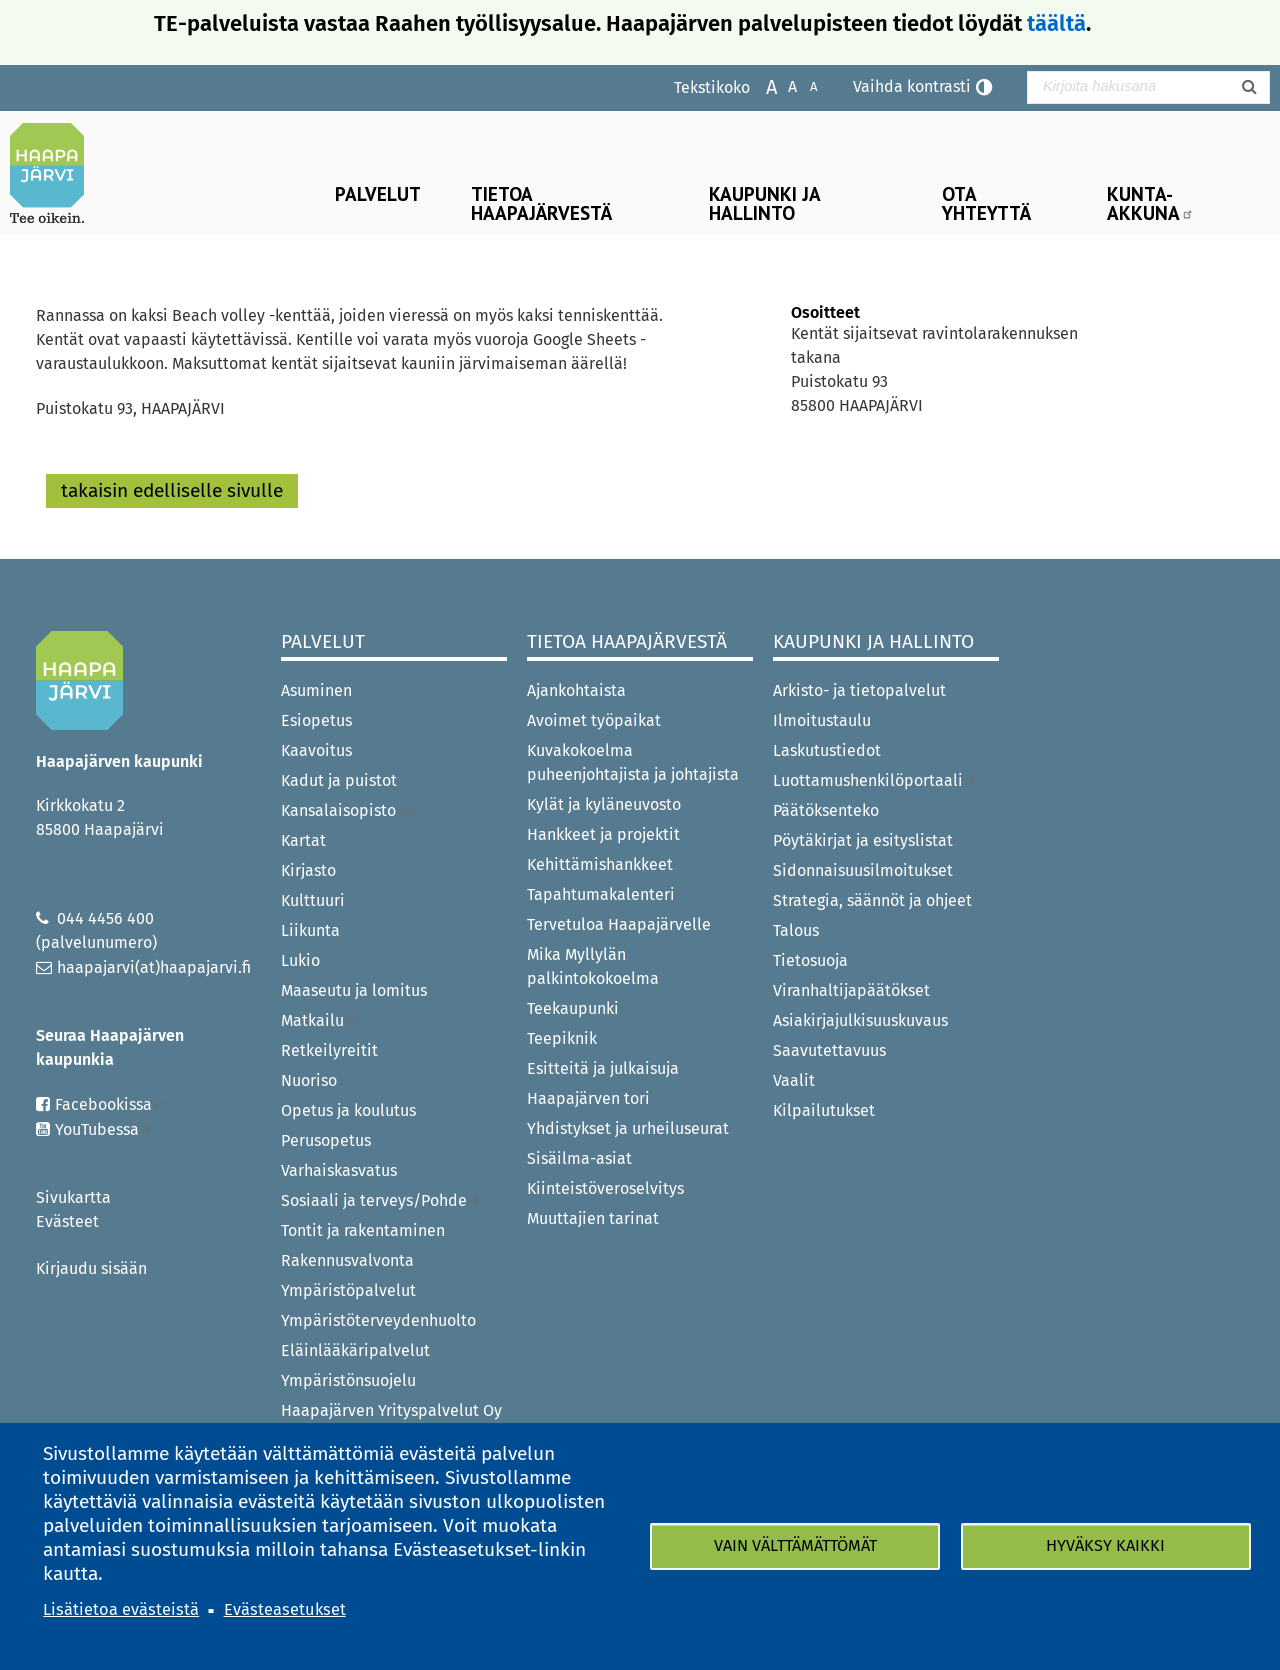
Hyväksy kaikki (1105, 1545)
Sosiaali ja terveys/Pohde (381, 1200)
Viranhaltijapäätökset (851, 990)
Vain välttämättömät (795, 1545)
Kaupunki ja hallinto (765, 203)
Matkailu (319, 1020)
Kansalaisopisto (347, 810)
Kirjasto (308, 870)
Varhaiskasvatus (339, 1170)
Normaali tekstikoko (782, 85)
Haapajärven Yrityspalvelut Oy (391, 1410)
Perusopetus (326, 1140)
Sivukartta (73, 1197)
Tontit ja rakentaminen (363, 1230)
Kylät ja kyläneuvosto (604, 804)
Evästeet (67, 1221)
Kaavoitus (316, 750)
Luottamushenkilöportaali (875, 780)
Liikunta (310, 930)
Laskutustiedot (827, 750)
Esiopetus (316, 720)
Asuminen (316, 690)
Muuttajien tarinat (593, 1218)
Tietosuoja (810, 960)
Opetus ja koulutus (348, 1110)
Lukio (300, 960)
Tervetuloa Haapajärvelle (619, 924)
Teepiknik (562, 1038)
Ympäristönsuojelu (348, 1380)
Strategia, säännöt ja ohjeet (872, 900)
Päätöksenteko (826, 810)
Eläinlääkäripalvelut (355, 1350)
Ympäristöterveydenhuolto (378, 1320)
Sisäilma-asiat (579, 1158)
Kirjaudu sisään (91, 1268)
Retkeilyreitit (329, 1050)
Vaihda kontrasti (912, 86)
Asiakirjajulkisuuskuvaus (860, 1020)
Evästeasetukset (285, 1609)
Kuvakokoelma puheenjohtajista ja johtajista (633, 762)
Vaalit (794, 1080)
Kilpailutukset (824, 1110)
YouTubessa (104, 1129)
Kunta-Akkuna (1150, 203)
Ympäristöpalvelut (348, 1290)
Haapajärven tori (588, 1098)
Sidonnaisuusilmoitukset (863, 870)
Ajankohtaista (576, 690)
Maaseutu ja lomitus (354, 990)
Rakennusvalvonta (347, 1260)
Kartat (303, 840)
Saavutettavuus (829, 1050)
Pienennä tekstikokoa (803, 85)
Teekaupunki (573, 1008)
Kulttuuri (313, 900)
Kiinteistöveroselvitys (605, 1188)
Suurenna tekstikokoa (761, 85)
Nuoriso (309, 1080)
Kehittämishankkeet (600, 864)
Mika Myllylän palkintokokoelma (593, 966)
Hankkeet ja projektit (603, 834)
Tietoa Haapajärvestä (541, 203)
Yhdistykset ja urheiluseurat (628, 1128)
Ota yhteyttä (986, 203)
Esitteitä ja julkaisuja (603, 1068)
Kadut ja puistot (339, 780)
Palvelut (378, 193)
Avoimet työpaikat (594, 720)
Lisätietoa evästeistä (121, 1609)
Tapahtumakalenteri (601, 894)
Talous (796, 930)
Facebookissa (110, 1104)
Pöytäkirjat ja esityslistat (863, 840)
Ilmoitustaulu (822, 720)
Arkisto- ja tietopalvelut (859, 690)
